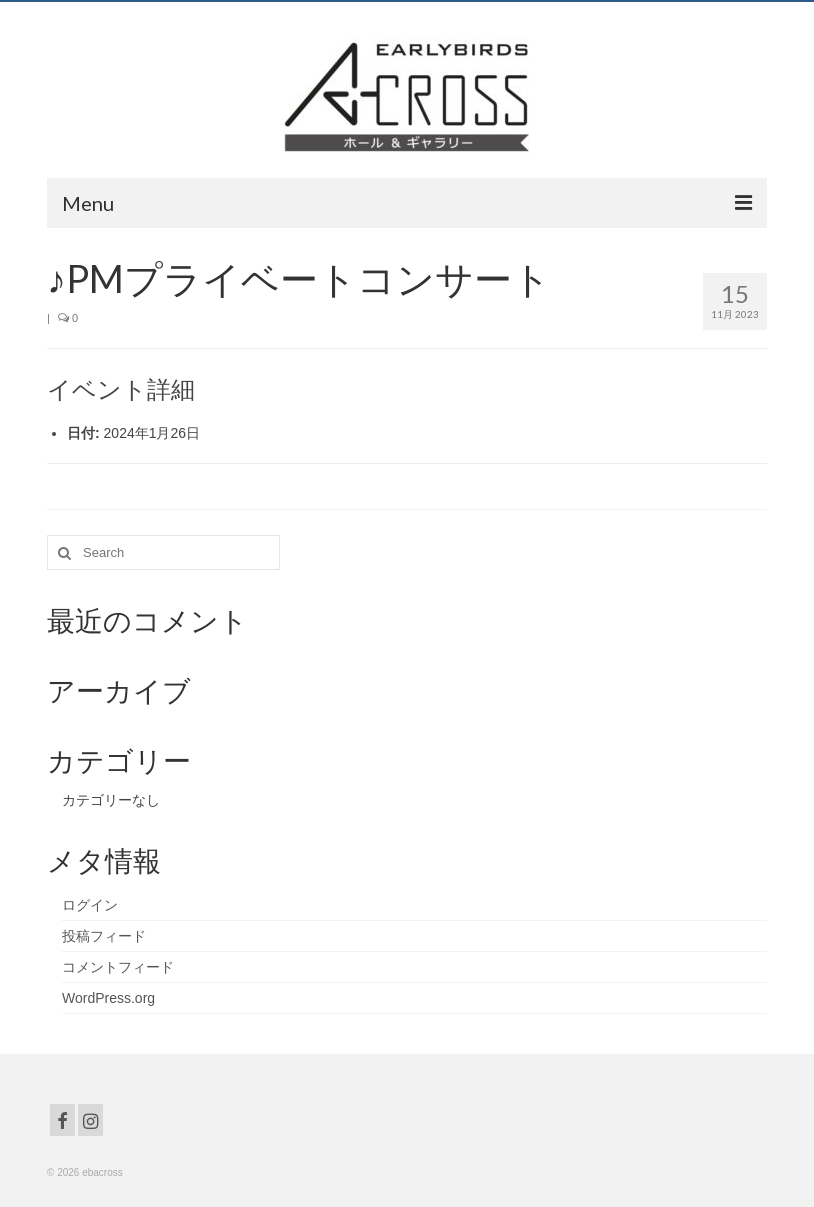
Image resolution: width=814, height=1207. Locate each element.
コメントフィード (118, 967)
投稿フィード (104, 936)
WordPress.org (108, 998)
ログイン (90, 905)
